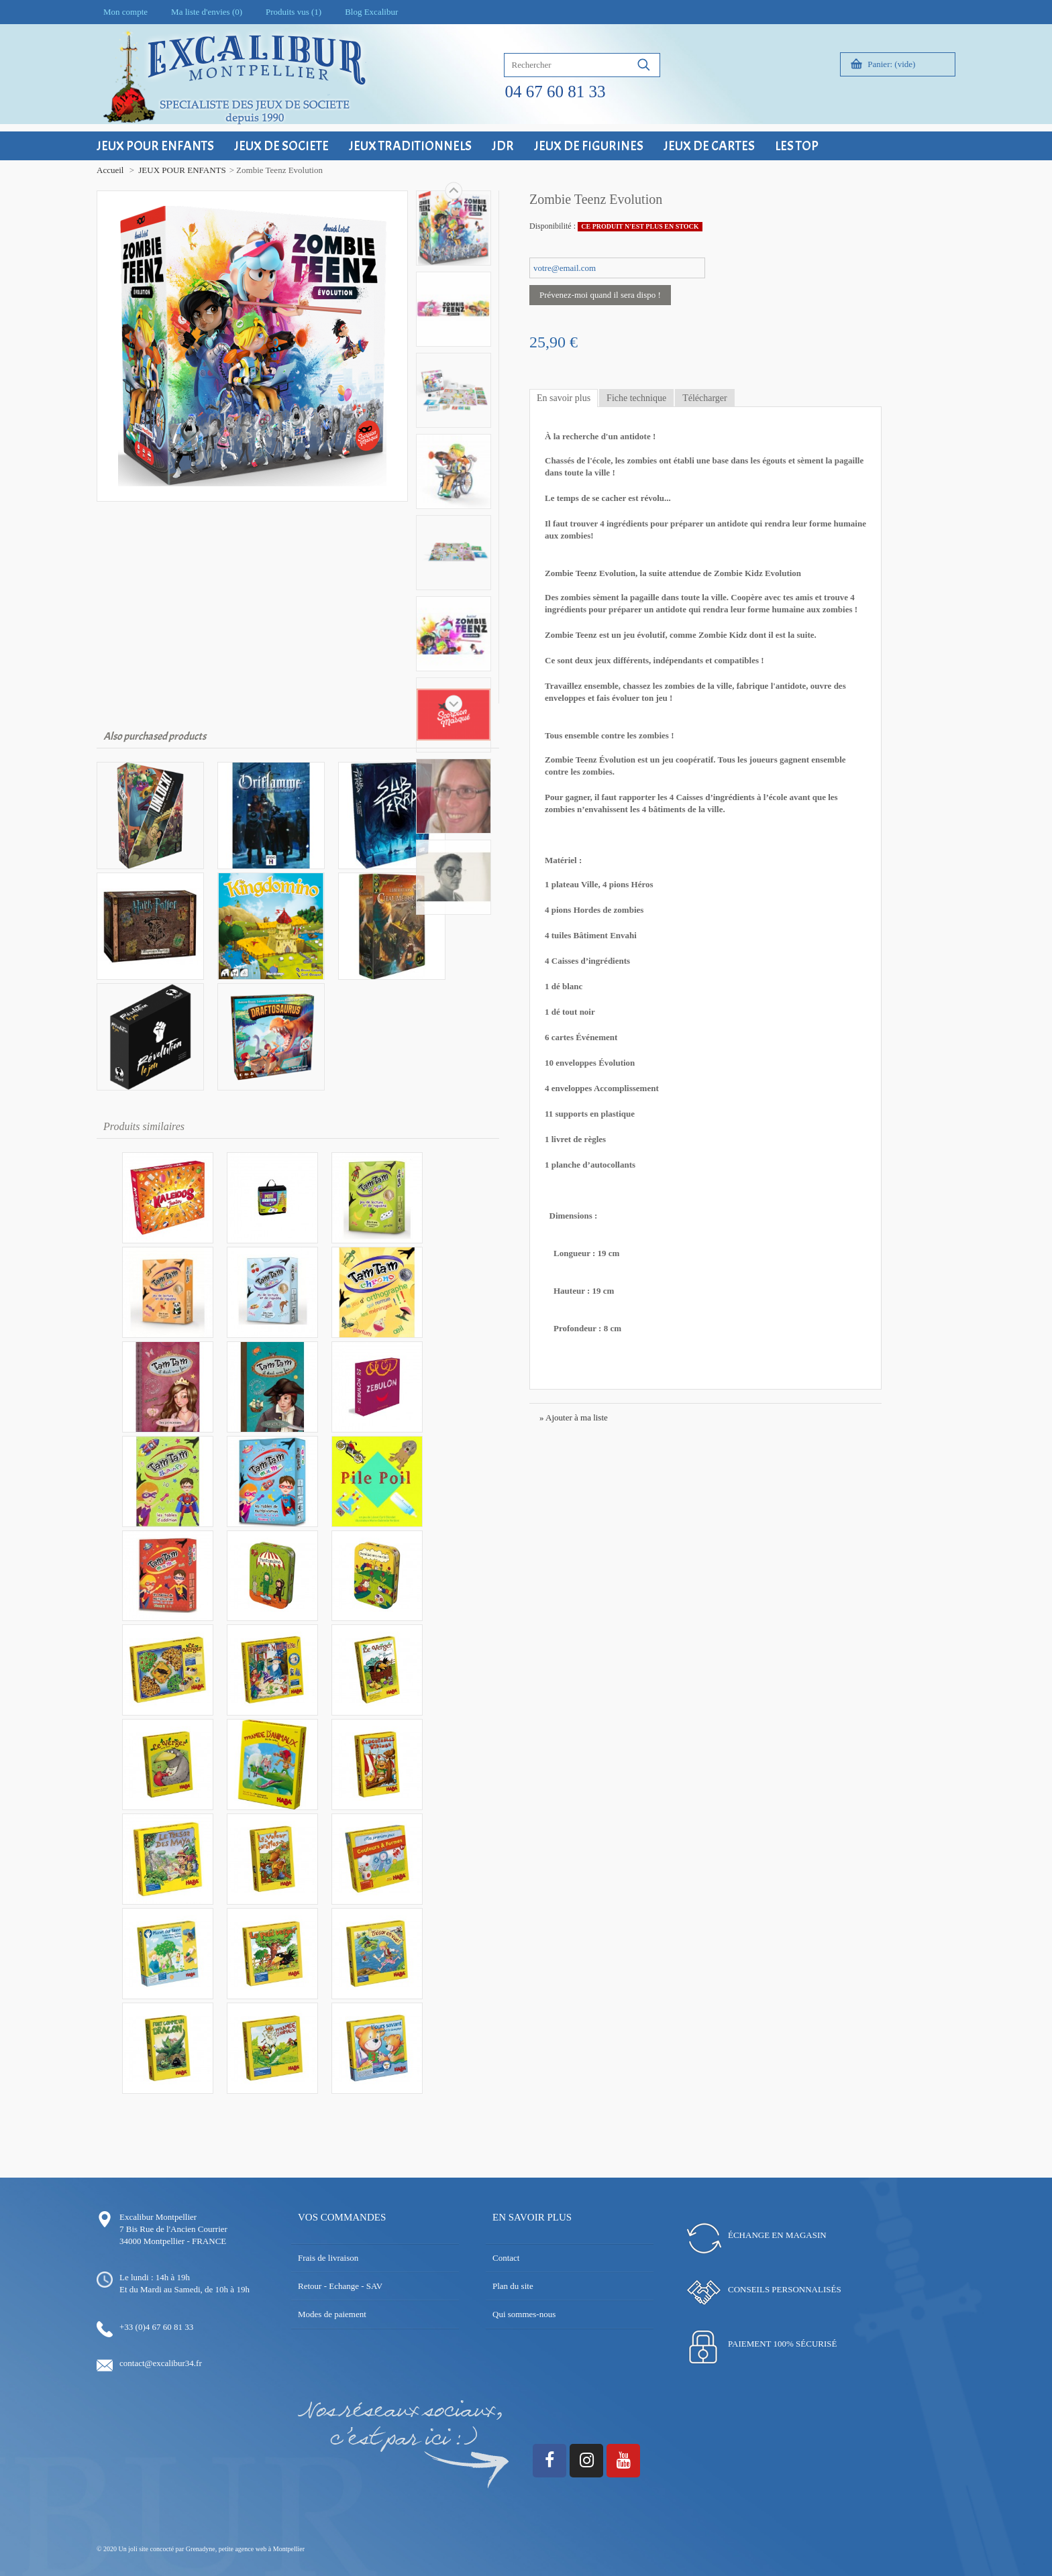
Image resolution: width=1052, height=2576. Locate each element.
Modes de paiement (332, 2314)
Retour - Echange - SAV (340, 2286)
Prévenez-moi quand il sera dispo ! (600, 295)
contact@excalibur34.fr (160, 2363)
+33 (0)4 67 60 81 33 (156, 2327)
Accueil (110, 170)
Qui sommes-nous (524, 2314)
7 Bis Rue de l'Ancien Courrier (173, 2229)
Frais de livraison (328, 2258)
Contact (505, 2258)
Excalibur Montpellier (158, 2217)
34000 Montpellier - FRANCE (172, 2241)
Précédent (453, 703)
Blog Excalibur (371, 12)
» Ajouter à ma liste (573, 1417)
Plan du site (512, 2286)
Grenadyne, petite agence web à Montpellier (245, 2549)
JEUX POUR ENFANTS (182, 170)
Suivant (453, 190)
